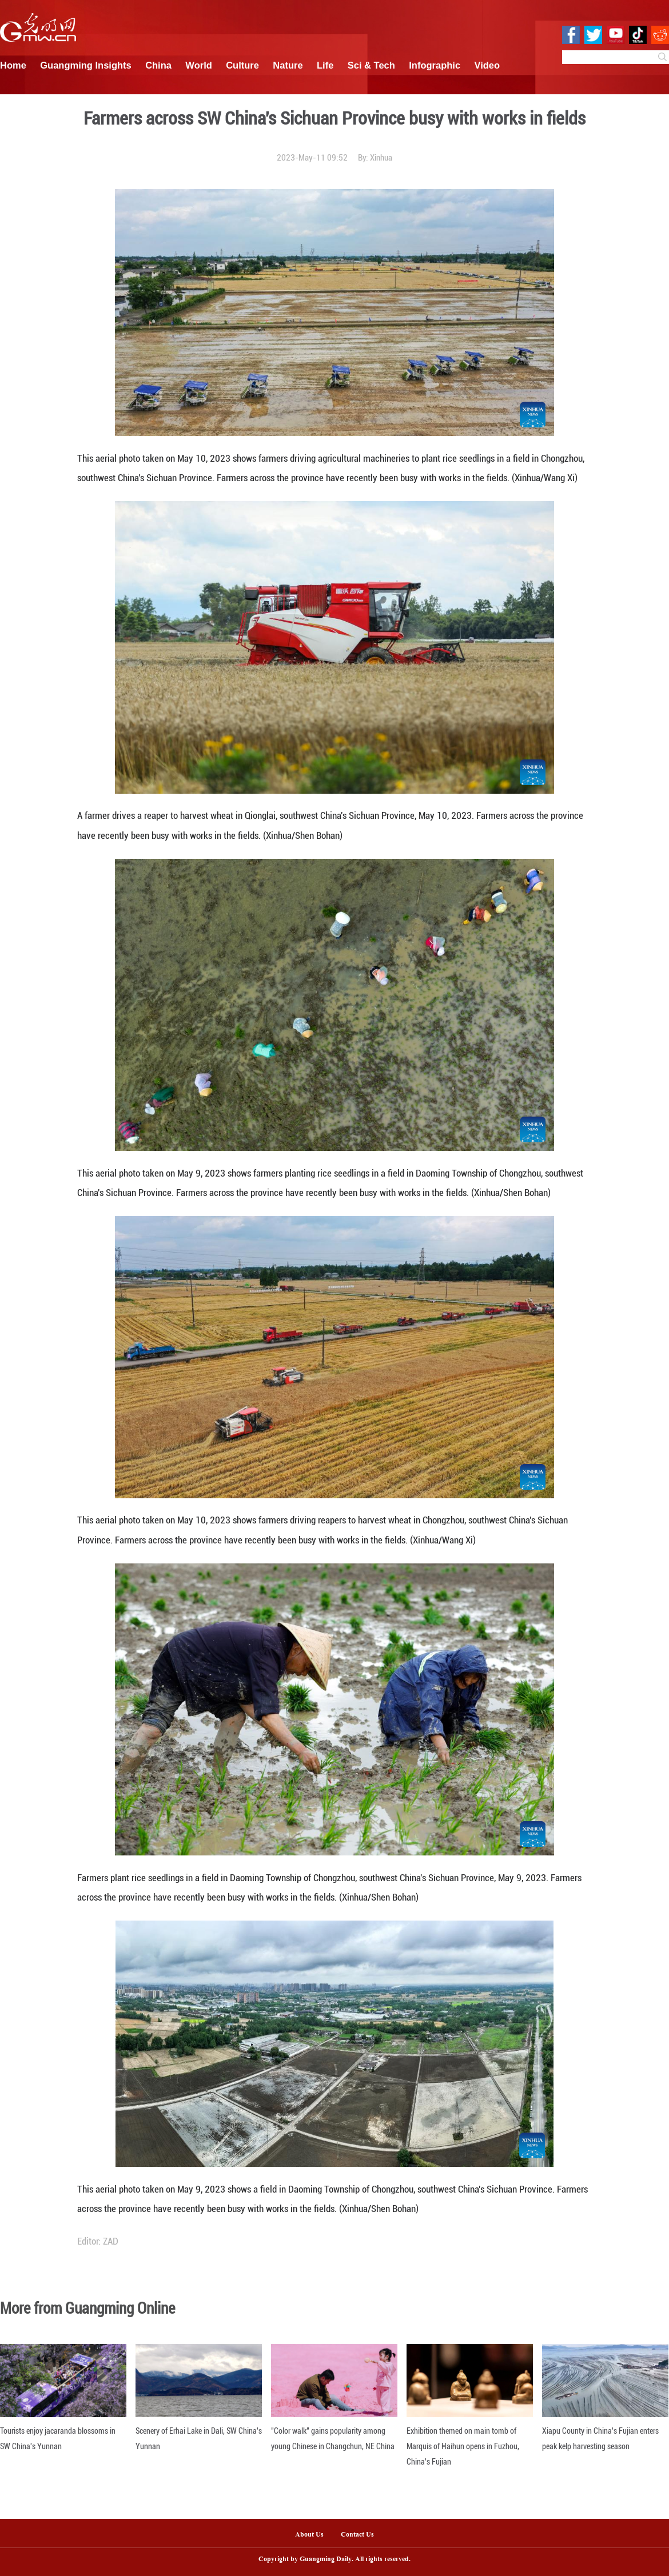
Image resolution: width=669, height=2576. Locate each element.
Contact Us (362, 2535)
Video (487, 65)
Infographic (434, 65)
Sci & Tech (371, 65)
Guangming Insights (86, 65)
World (198, 65)
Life (325, 65)
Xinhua (381, 158)
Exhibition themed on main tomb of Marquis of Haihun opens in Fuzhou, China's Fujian (463, 2446)
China (158, 65)
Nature (287, 65)
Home (13, 65)
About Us (309, 2535)
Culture (242, 65)
